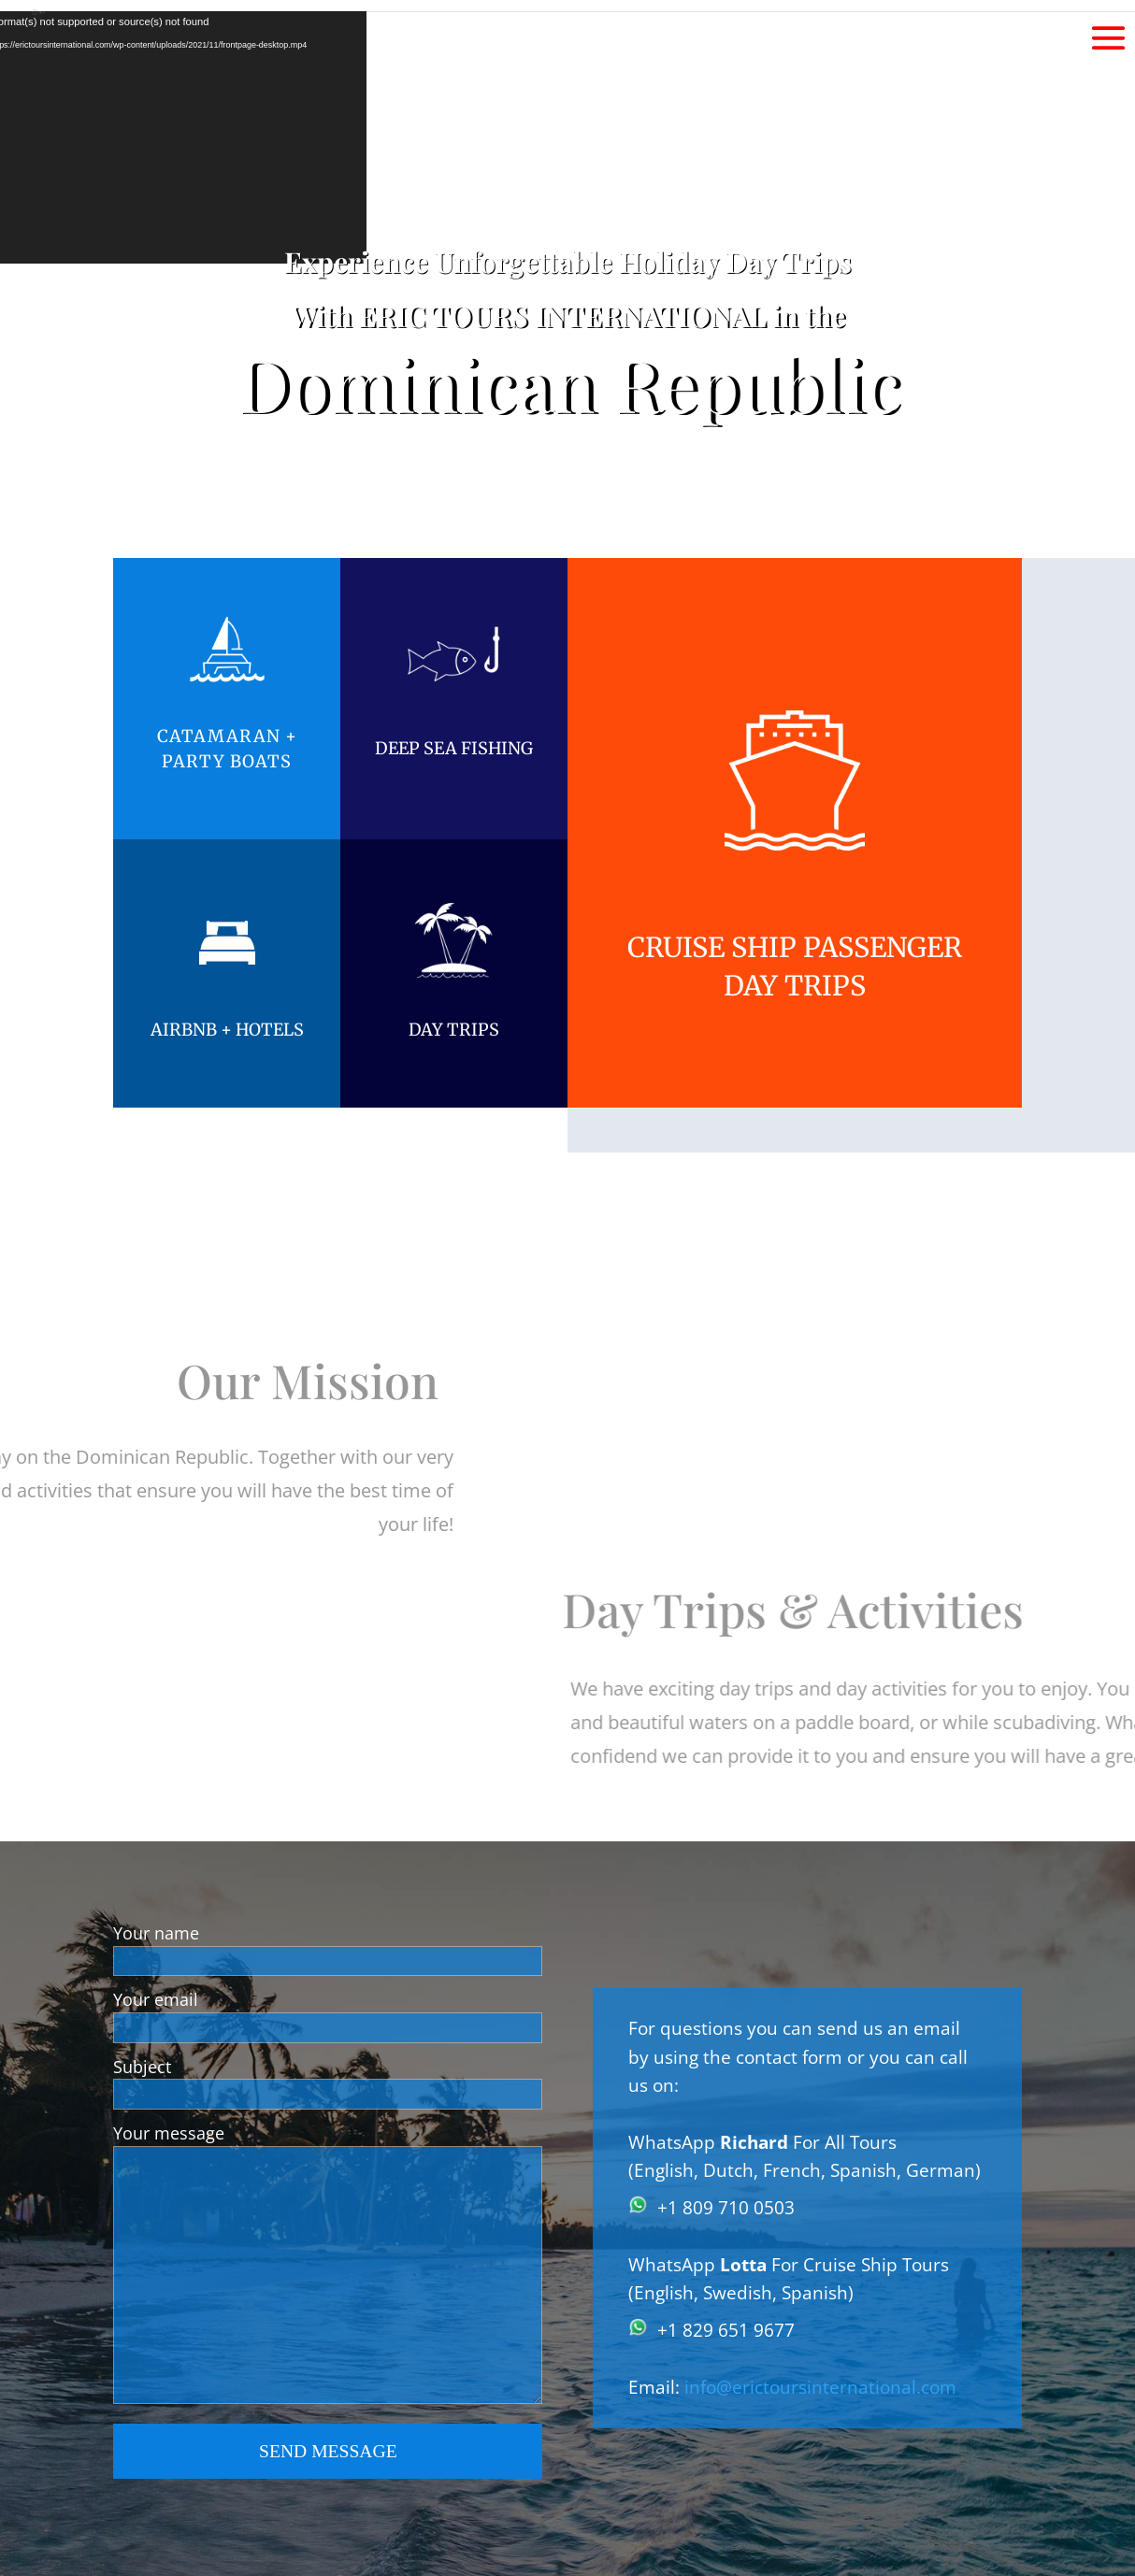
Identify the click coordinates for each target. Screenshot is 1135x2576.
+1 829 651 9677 (726, 2330)
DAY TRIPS (454, 1029)
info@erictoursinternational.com (820, 2387)
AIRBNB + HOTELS (227, 1029)
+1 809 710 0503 (726, 2208)
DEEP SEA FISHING (454, 748)
